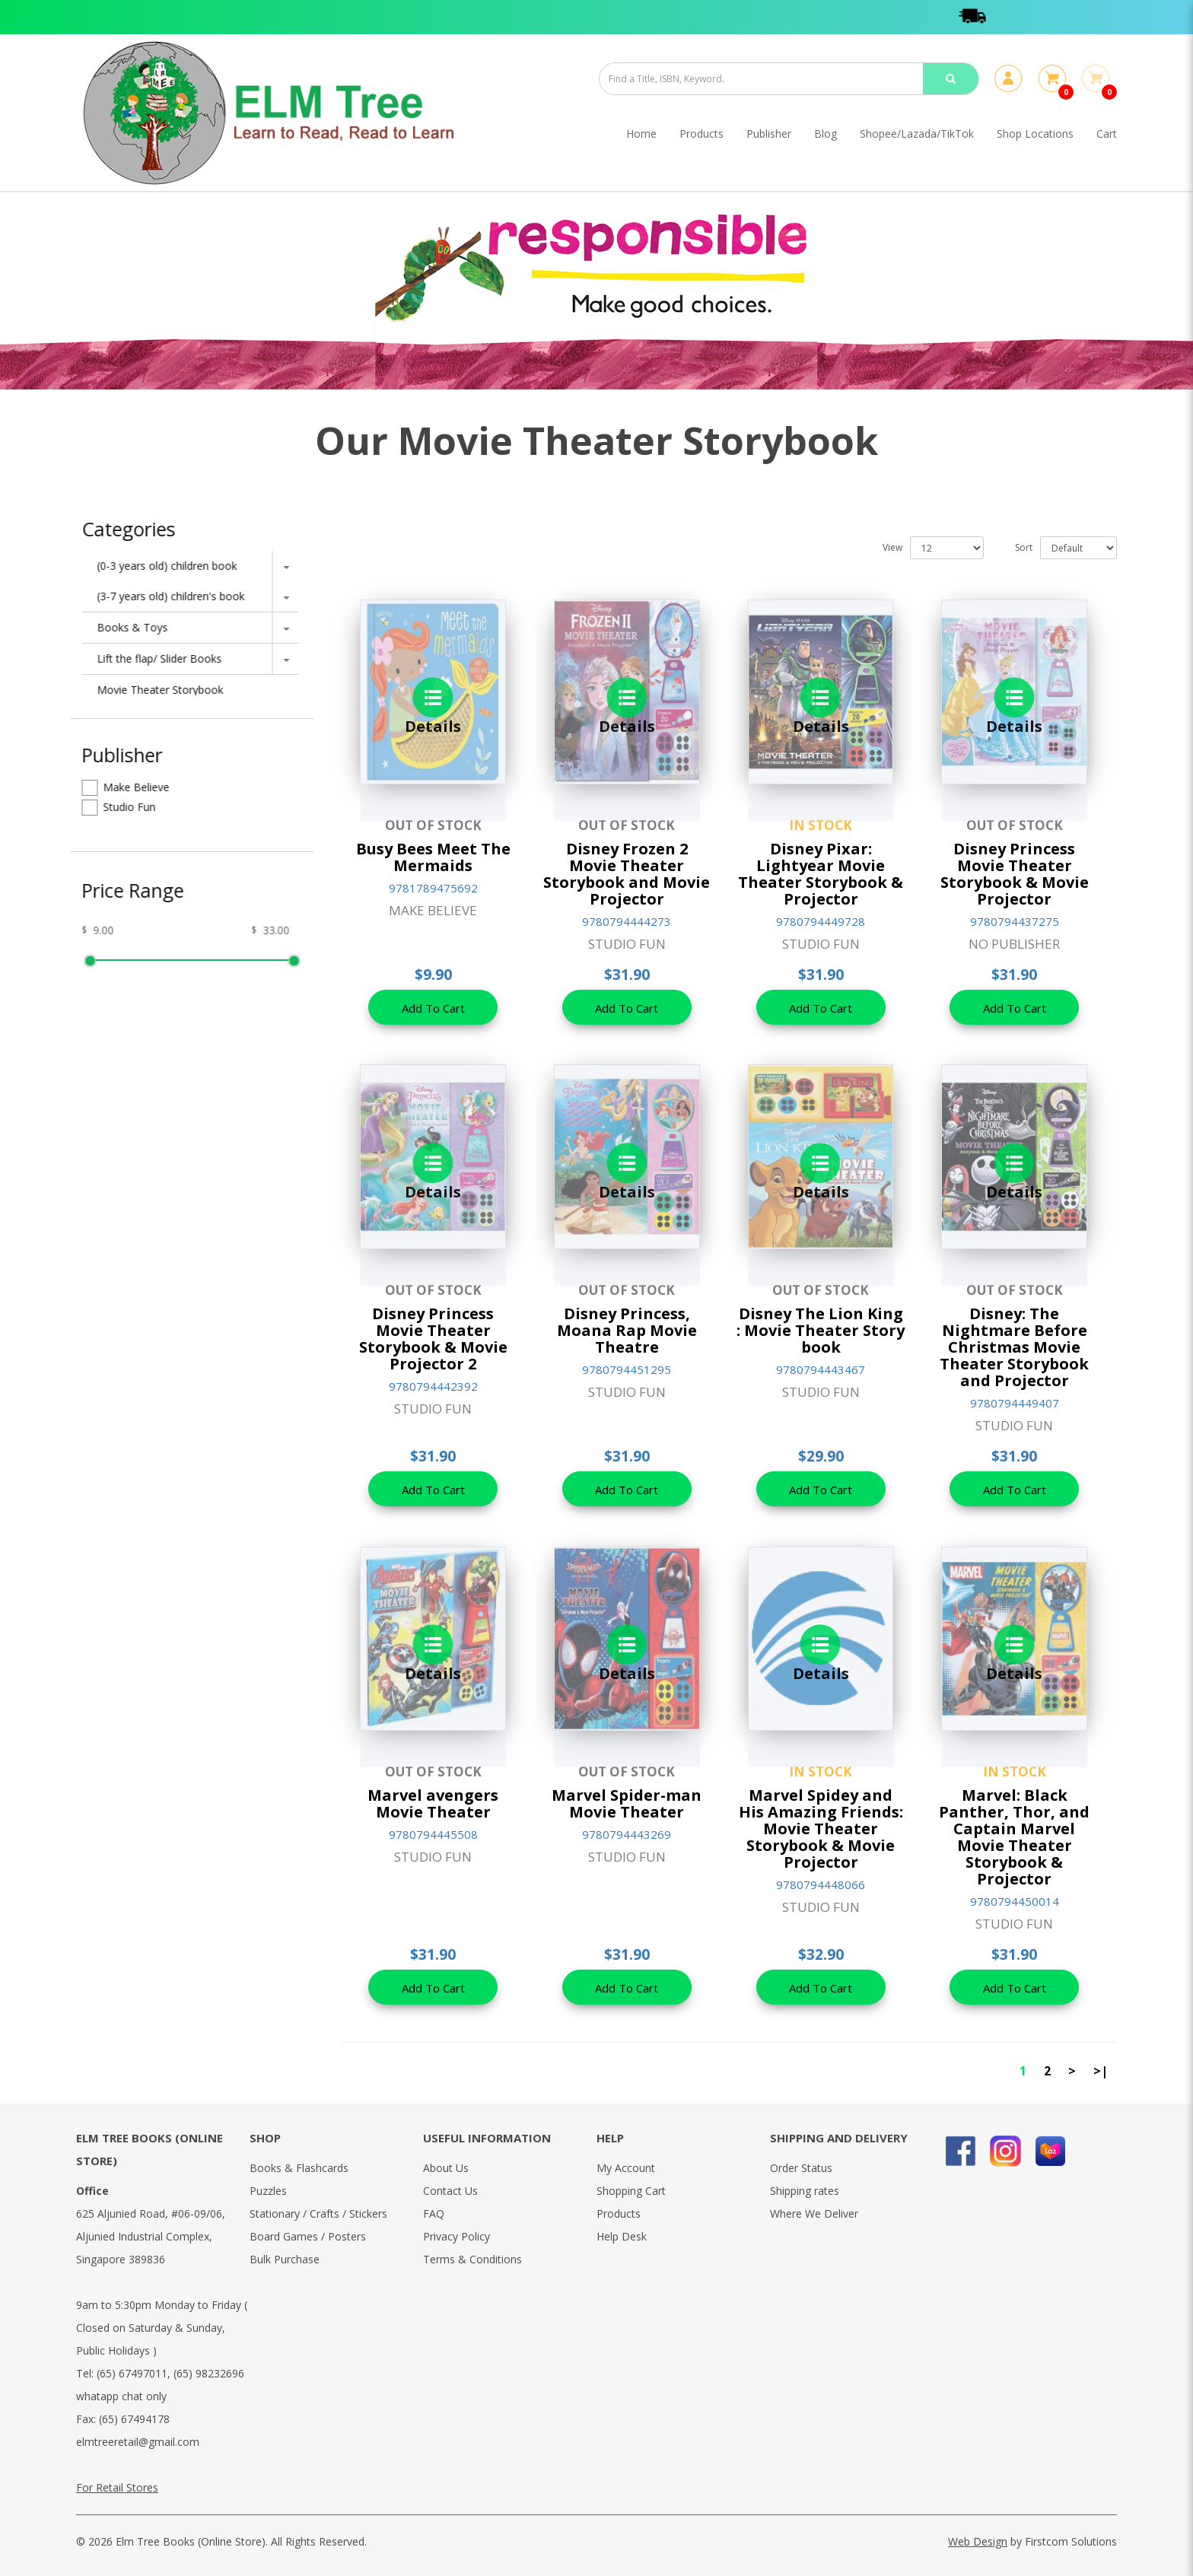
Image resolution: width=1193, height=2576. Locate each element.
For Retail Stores (117, 2487)
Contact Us (450, 2190)
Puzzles (268, 2190)
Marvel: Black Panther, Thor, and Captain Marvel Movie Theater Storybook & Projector (1014, 1837)
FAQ (433, 2213)
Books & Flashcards (299, 2168)
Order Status (801, 2168)
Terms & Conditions (472, 2259)
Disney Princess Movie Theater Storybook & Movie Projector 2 (433, 1338)
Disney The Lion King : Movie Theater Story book (820, 1330)
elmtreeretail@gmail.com (137, 2441)
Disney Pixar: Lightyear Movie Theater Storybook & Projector (820, 873)
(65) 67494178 (134, 2419)
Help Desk (621, 2236)
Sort (1023, 547)
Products (618, 2213)
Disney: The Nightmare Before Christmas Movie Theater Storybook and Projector (1014, 1347)
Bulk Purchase (285, 2259)
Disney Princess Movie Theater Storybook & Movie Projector (1014, 873)
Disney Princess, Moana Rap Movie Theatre (627, 1330)
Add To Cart (433, 1008)
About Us (446, 2168)
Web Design (977, 2541)
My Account (625, 2168)
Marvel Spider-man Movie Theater (626, 1803)
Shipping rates (804, 2190)
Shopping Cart (631, 2190)
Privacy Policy (456, 2236)
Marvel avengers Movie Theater (432, 1803)
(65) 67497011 (132, 2373)
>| (1100, 2070)
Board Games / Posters (308, 2236)
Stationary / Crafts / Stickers (318, 2213)
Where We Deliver (814, 2213)
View (892, 547)
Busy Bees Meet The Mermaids (433, 857)
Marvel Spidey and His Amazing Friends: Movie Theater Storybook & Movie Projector (821, 1828)
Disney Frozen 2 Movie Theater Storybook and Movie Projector (626, 873)
